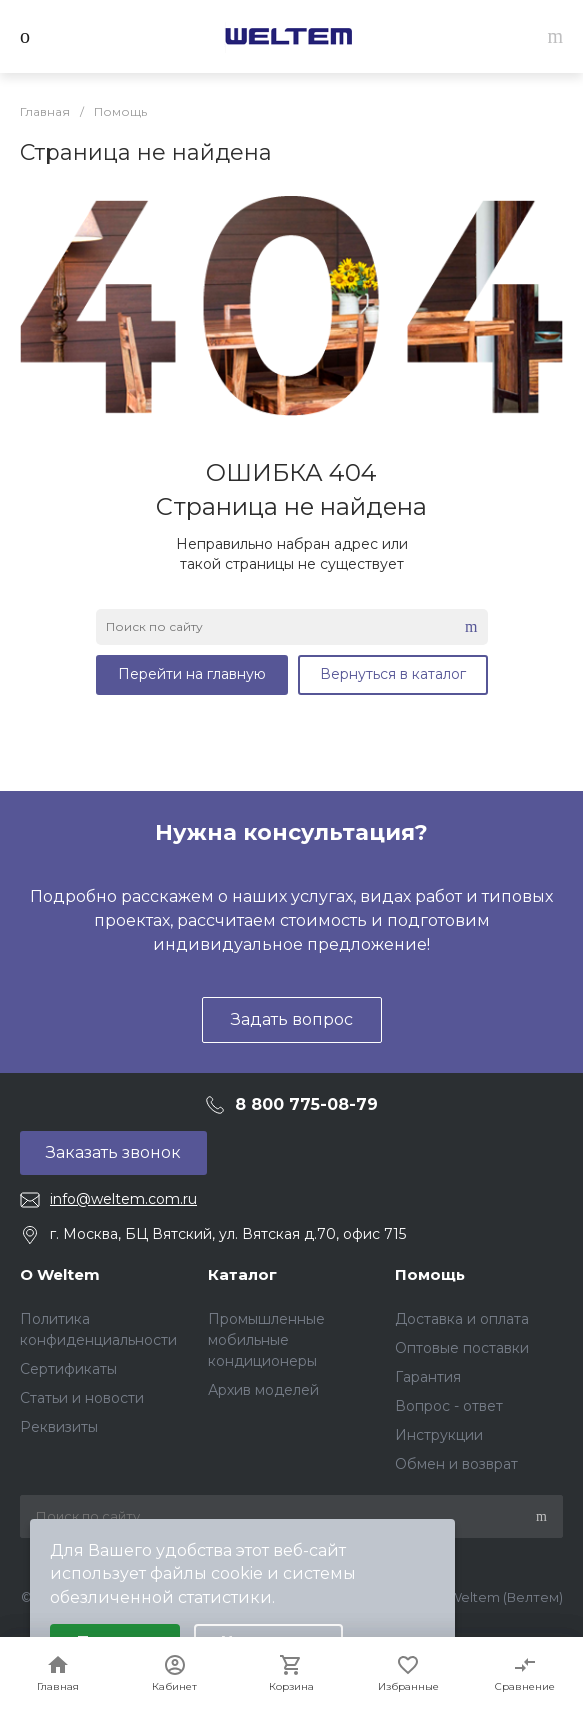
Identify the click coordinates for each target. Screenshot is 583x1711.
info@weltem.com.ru (123, 1199)
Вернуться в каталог (393, 674)
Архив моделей (263, 1390)
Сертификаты (68, 1369)
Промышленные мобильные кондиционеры (266, 1340)
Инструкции (439, 1435)
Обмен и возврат (456, 1464)
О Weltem (60, 1274)
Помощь (430, 1274)
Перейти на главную (192, 674)
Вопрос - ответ (449, 1406)
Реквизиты (59, 1427)
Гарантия (428, 1377)
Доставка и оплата (462, 1319)
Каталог (242, 1274)
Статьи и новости (82, 1398)
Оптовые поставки (462, 1348)
